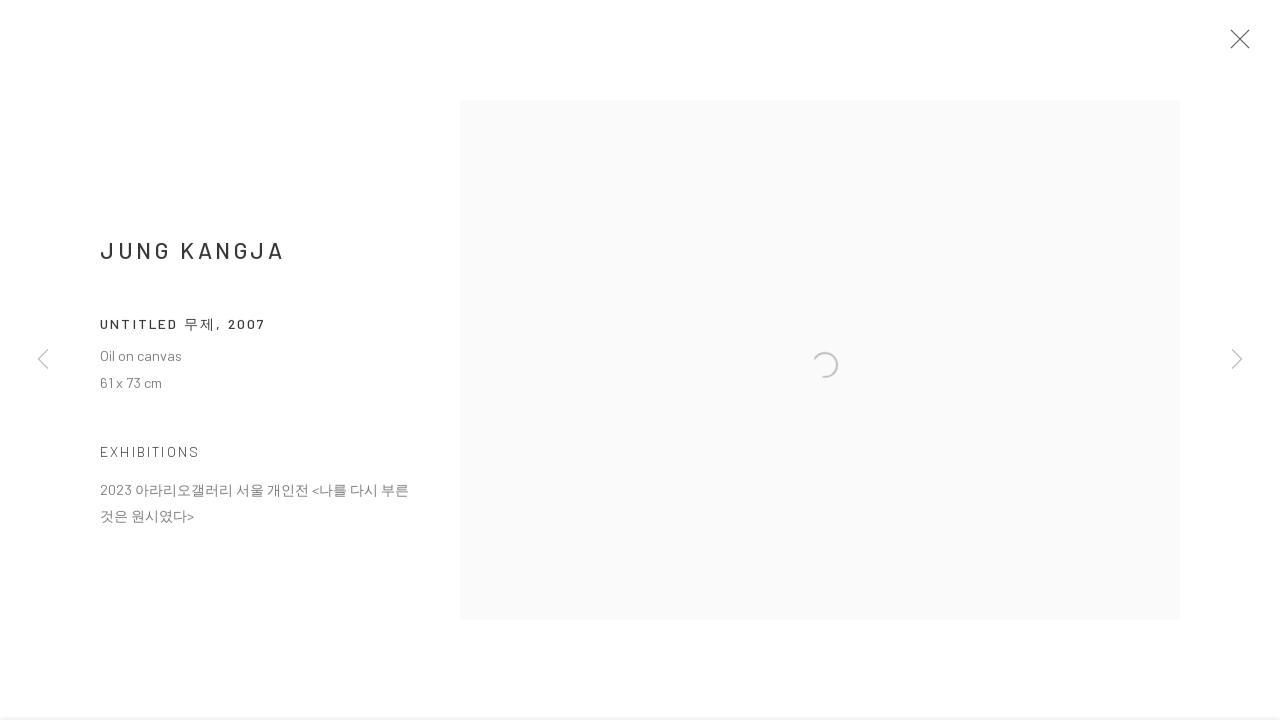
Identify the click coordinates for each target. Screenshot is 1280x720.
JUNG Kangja (193, 257)
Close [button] (1246, 45)
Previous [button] (43, 360)
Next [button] (1237, 360)
